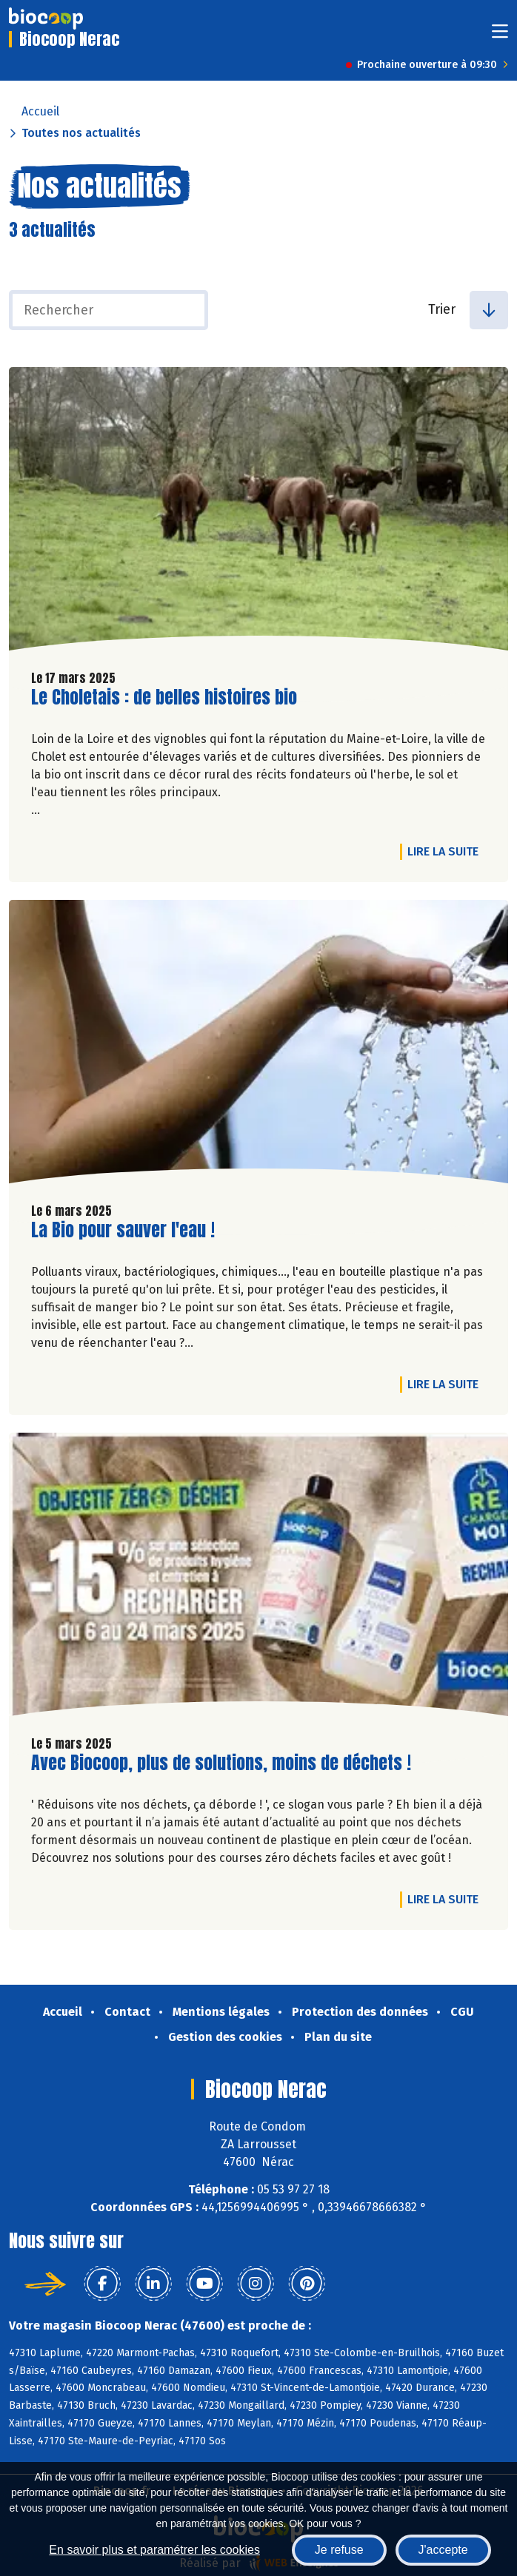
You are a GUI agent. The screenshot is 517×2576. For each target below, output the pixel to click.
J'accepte (443, 2549)
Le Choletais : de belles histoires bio (164, 697)
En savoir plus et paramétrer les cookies (154, 2549)
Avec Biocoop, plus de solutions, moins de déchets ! (221, 1763)
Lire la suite (446, 851)
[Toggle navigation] (500, 36)
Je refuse (339, 2549)
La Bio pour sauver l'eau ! (123, 1230)
